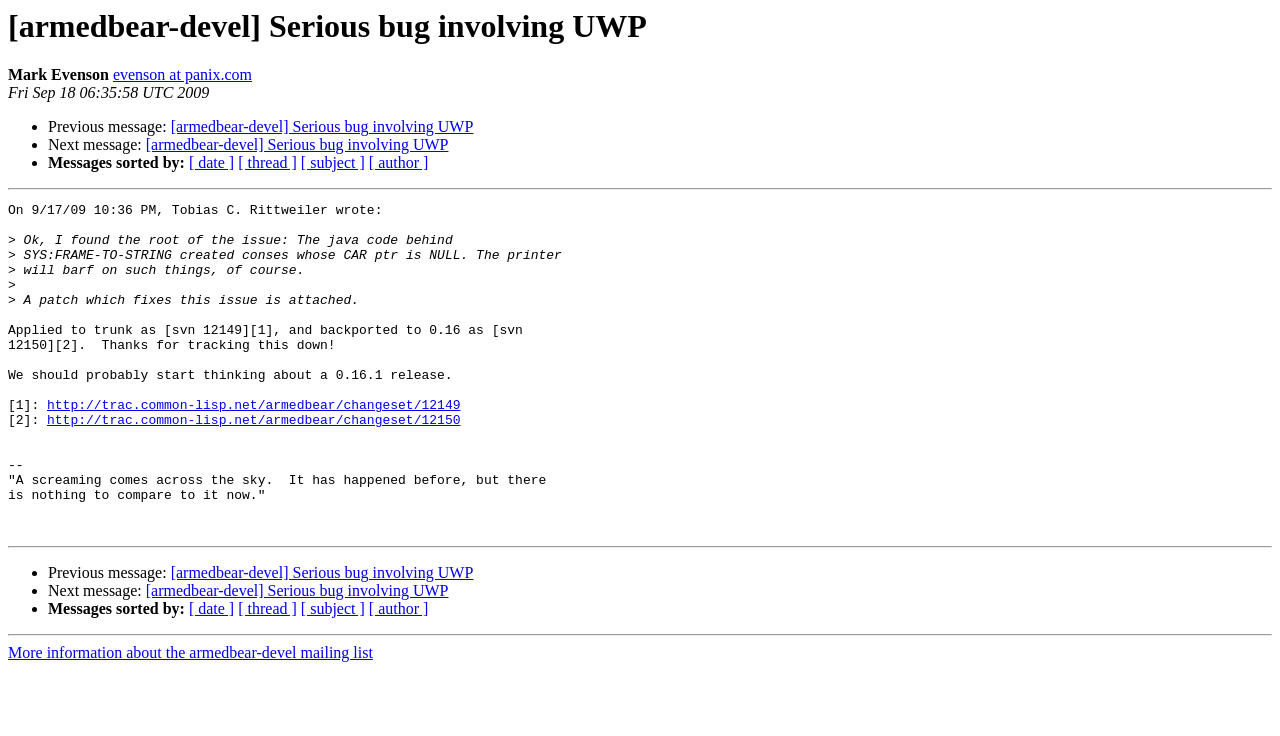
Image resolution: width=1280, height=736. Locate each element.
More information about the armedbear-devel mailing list (190, 718)
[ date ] (211, 162)
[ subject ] (333, 162)
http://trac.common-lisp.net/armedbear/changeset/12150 (253, 464)
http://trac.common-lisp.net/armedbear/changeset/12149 (253, 446)
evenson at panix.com (182, 74)
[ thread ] (267, 162)
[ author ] (399, 162)
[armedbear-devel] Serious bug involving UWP (322, 126)
